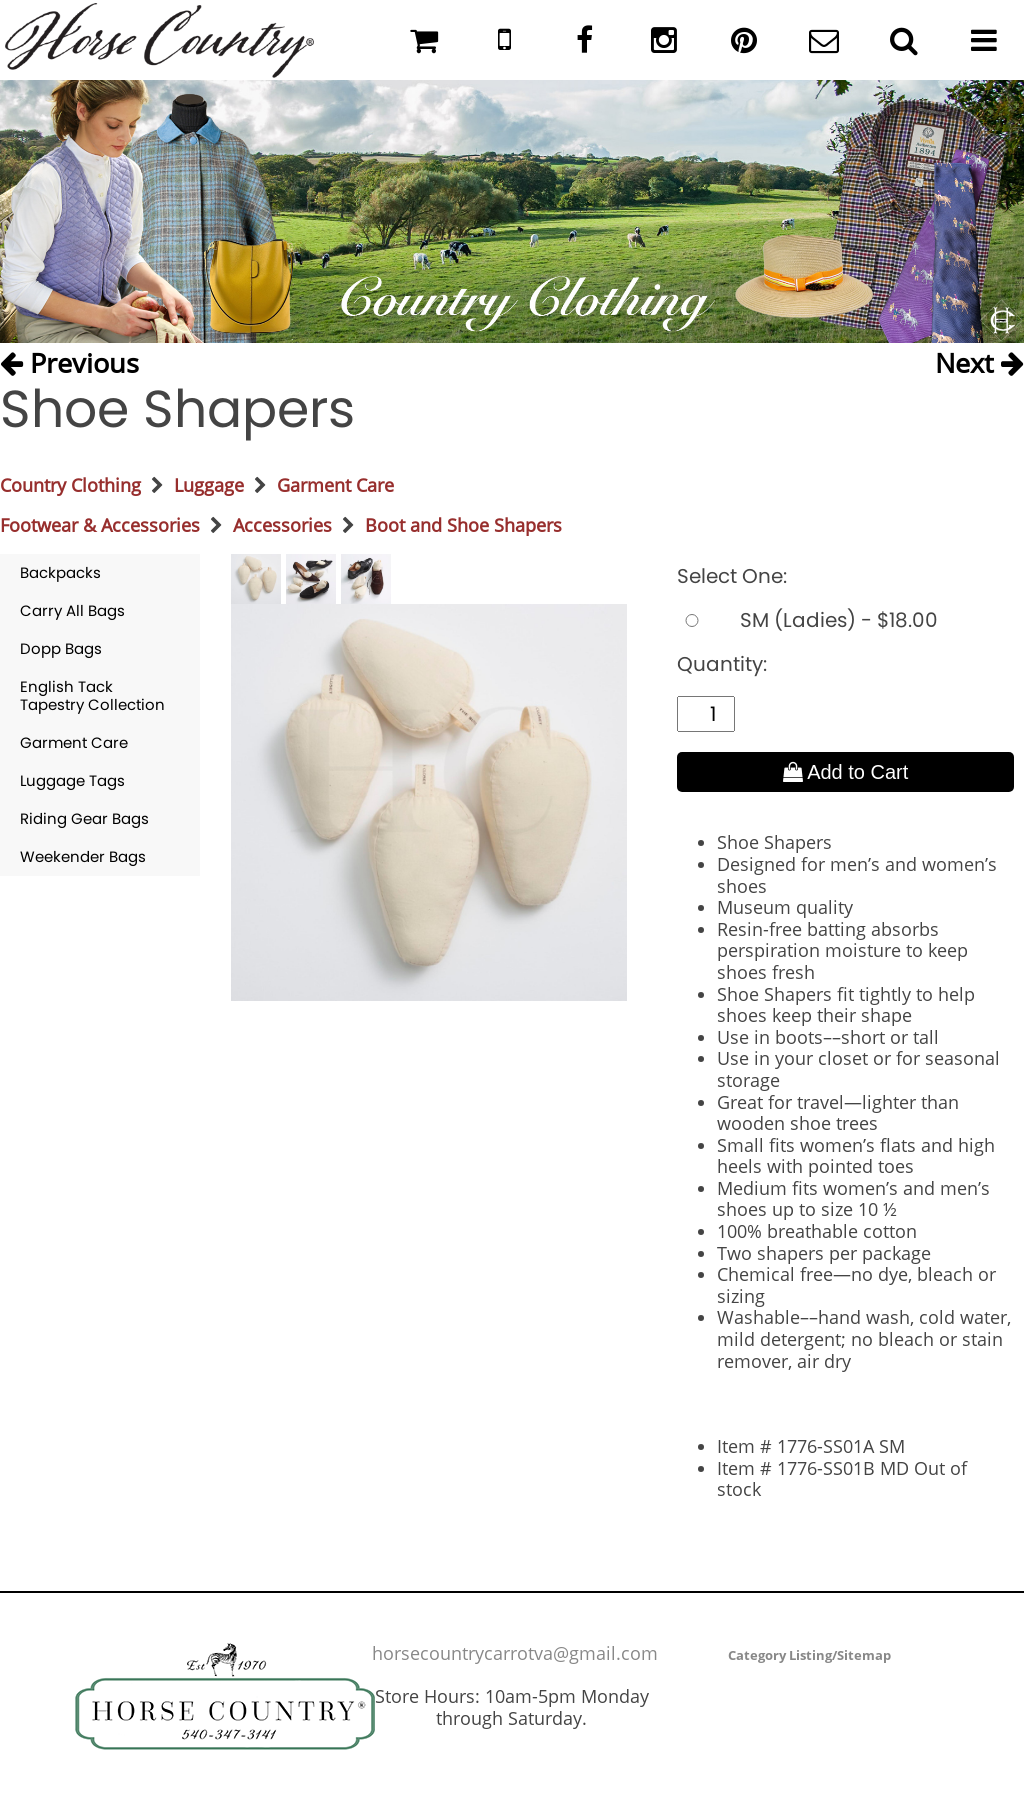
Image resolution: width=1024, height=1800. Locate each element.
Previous (69, 362)
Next (979, 362)
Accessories (282, 525)
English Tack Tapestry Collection (92, 695)
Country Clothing (70, 485)
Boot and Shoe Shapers (463, 525)
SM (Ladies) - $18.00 (807, 620)
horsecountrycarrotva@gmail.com (515, 1653)
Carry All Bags (72, 610)
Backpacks (60, 572)
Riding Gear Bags (84, 818)
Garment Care (335, 485)
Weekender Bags (83, 856)
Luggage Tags (72, 780)
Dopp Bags (61, 648)
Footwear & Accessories (100, 525)
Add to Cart (846, 772)
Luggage (209, 485)
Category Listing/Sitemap (809, 1655)
